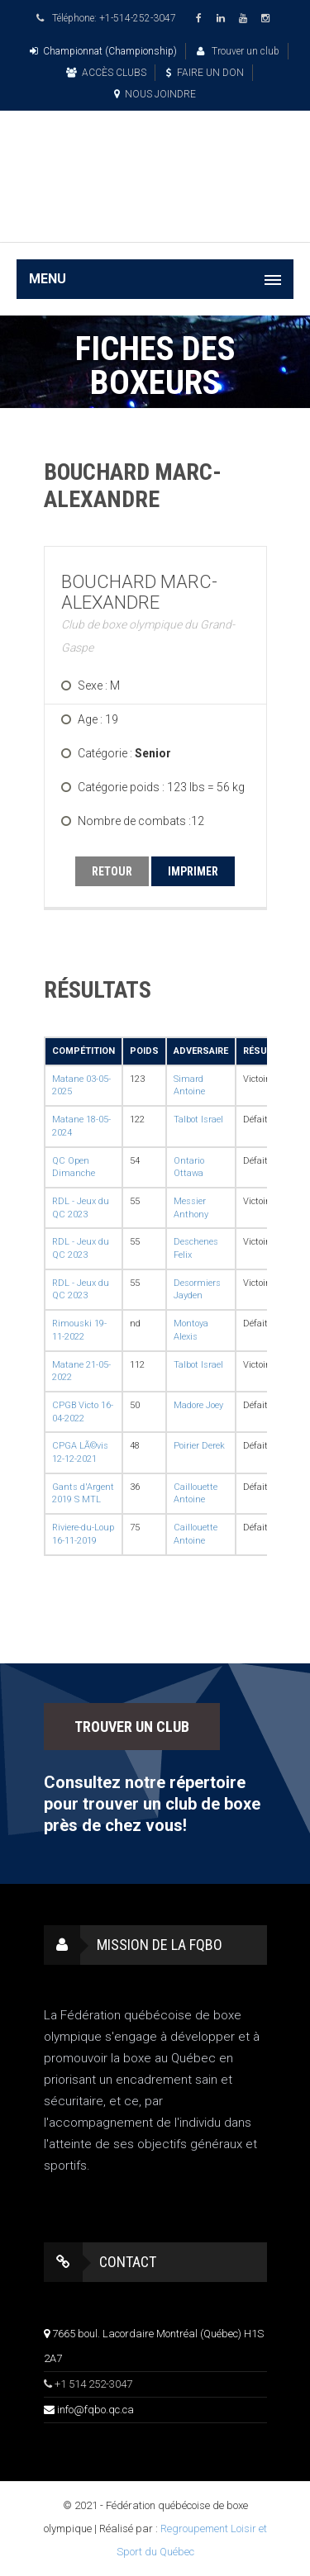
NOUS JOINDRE (155, 94)
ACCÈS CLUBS (106, 72)
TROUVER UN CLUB (131, 1726)
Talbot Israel (198, 1119)
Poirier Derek (199, 1445)
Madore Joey (198, 1405)
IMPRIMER (193, 871)
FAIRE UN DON (205, 72)
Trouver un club (238, 51)
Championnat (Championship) (103, 51)
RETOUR (112, 871)
